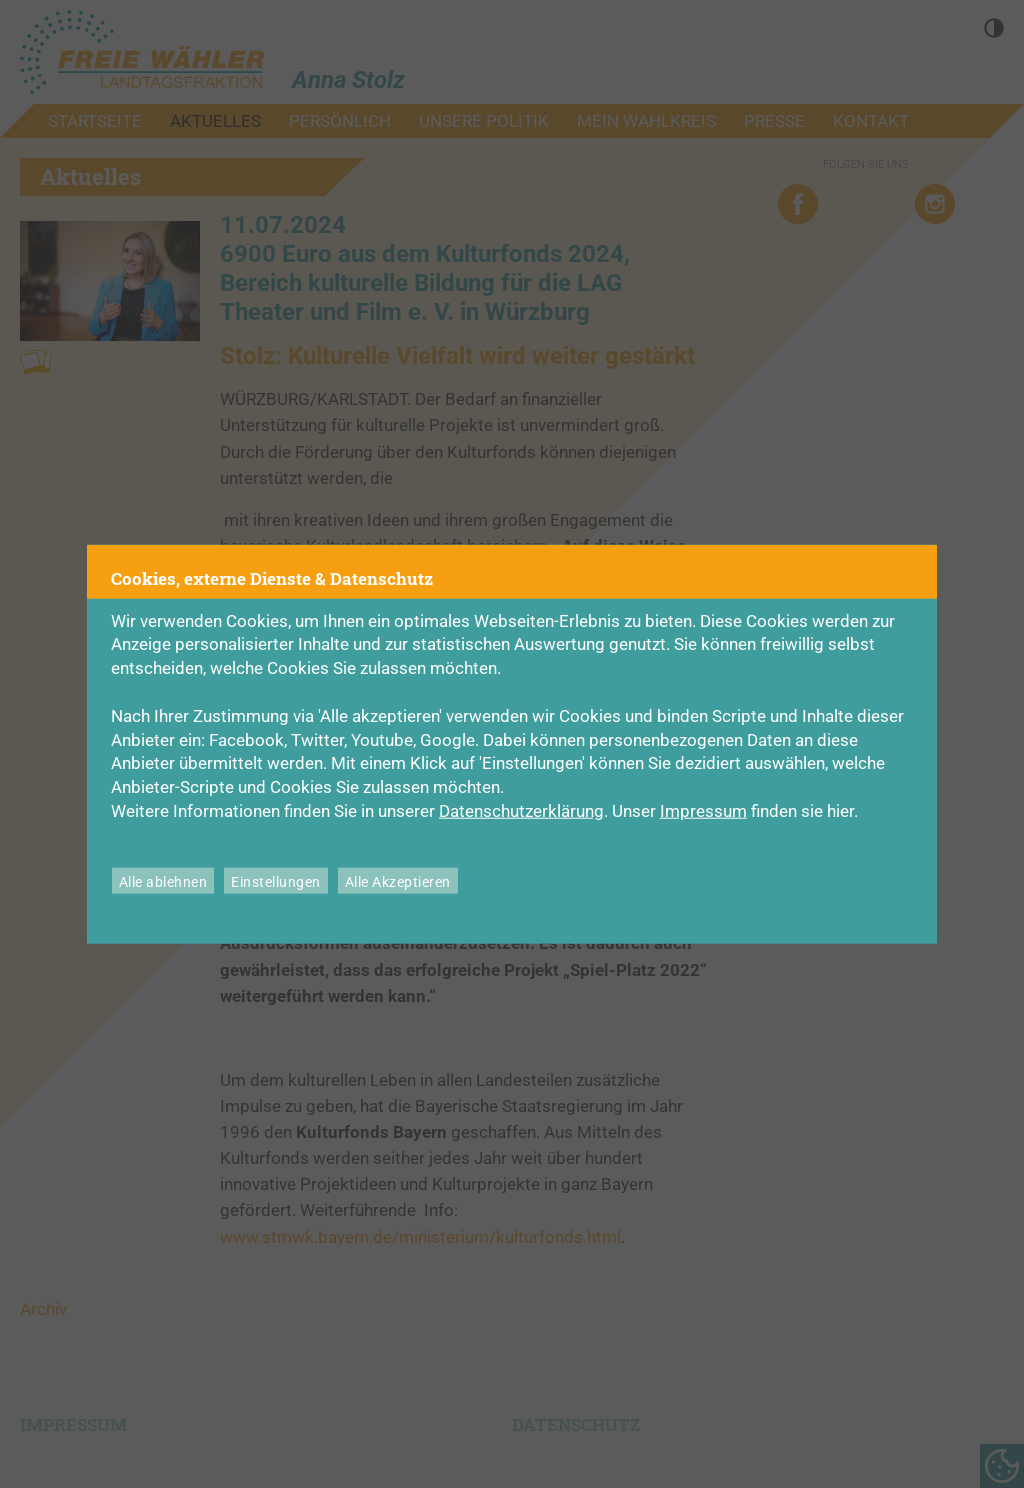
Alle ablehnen (163, 882)
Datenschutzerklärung (521, 811)
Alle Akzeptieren (398, 882)
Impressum (703, 811)
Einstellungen (276, 882)
